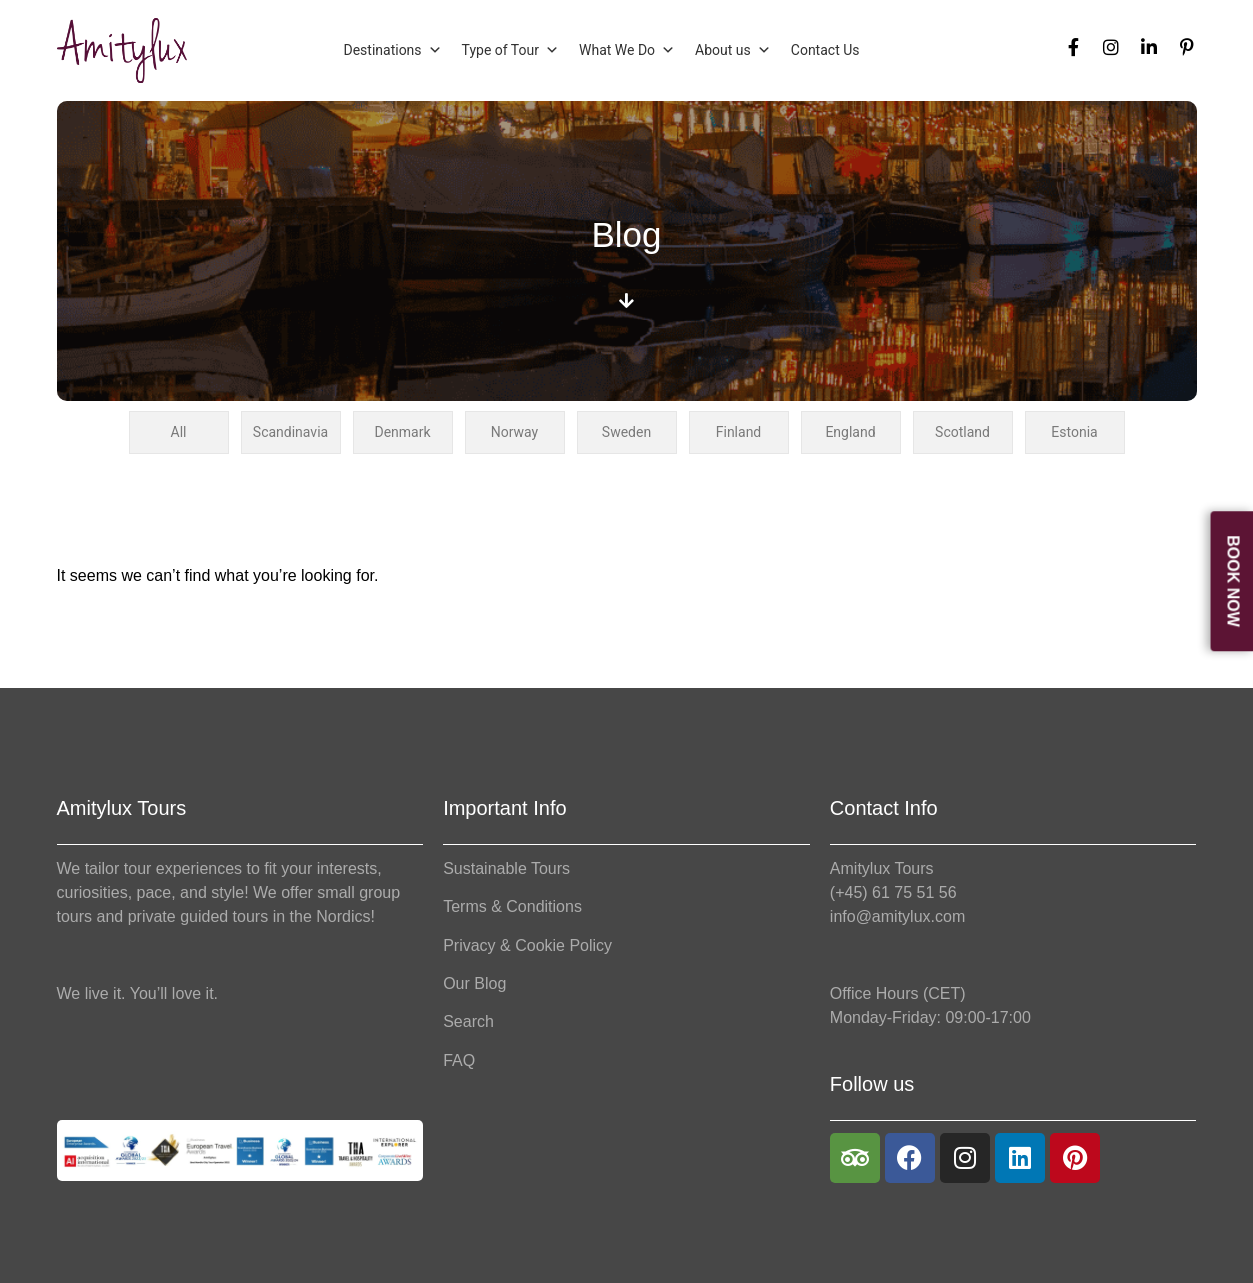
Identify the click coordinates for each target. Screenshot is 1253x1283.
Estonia (1074, 432)
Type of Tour (510, 50)
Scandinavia (290, 432)
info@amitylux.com (897, 916)
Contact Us (825, 50)
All (179, 432)
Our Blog (474, 983)
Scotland (962, 432)
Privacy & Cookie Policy (527, 945)
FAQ (459, 1060)
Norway (515, 432)
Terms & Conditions (512, 906)
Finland (739, 432)
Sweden (626, 432)
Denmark (402, 432)
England (850, 432)
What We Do (627, 50)
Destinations (392, 50)
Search (468, 1021)
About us (733, 50)
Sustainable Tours (506, 868)
